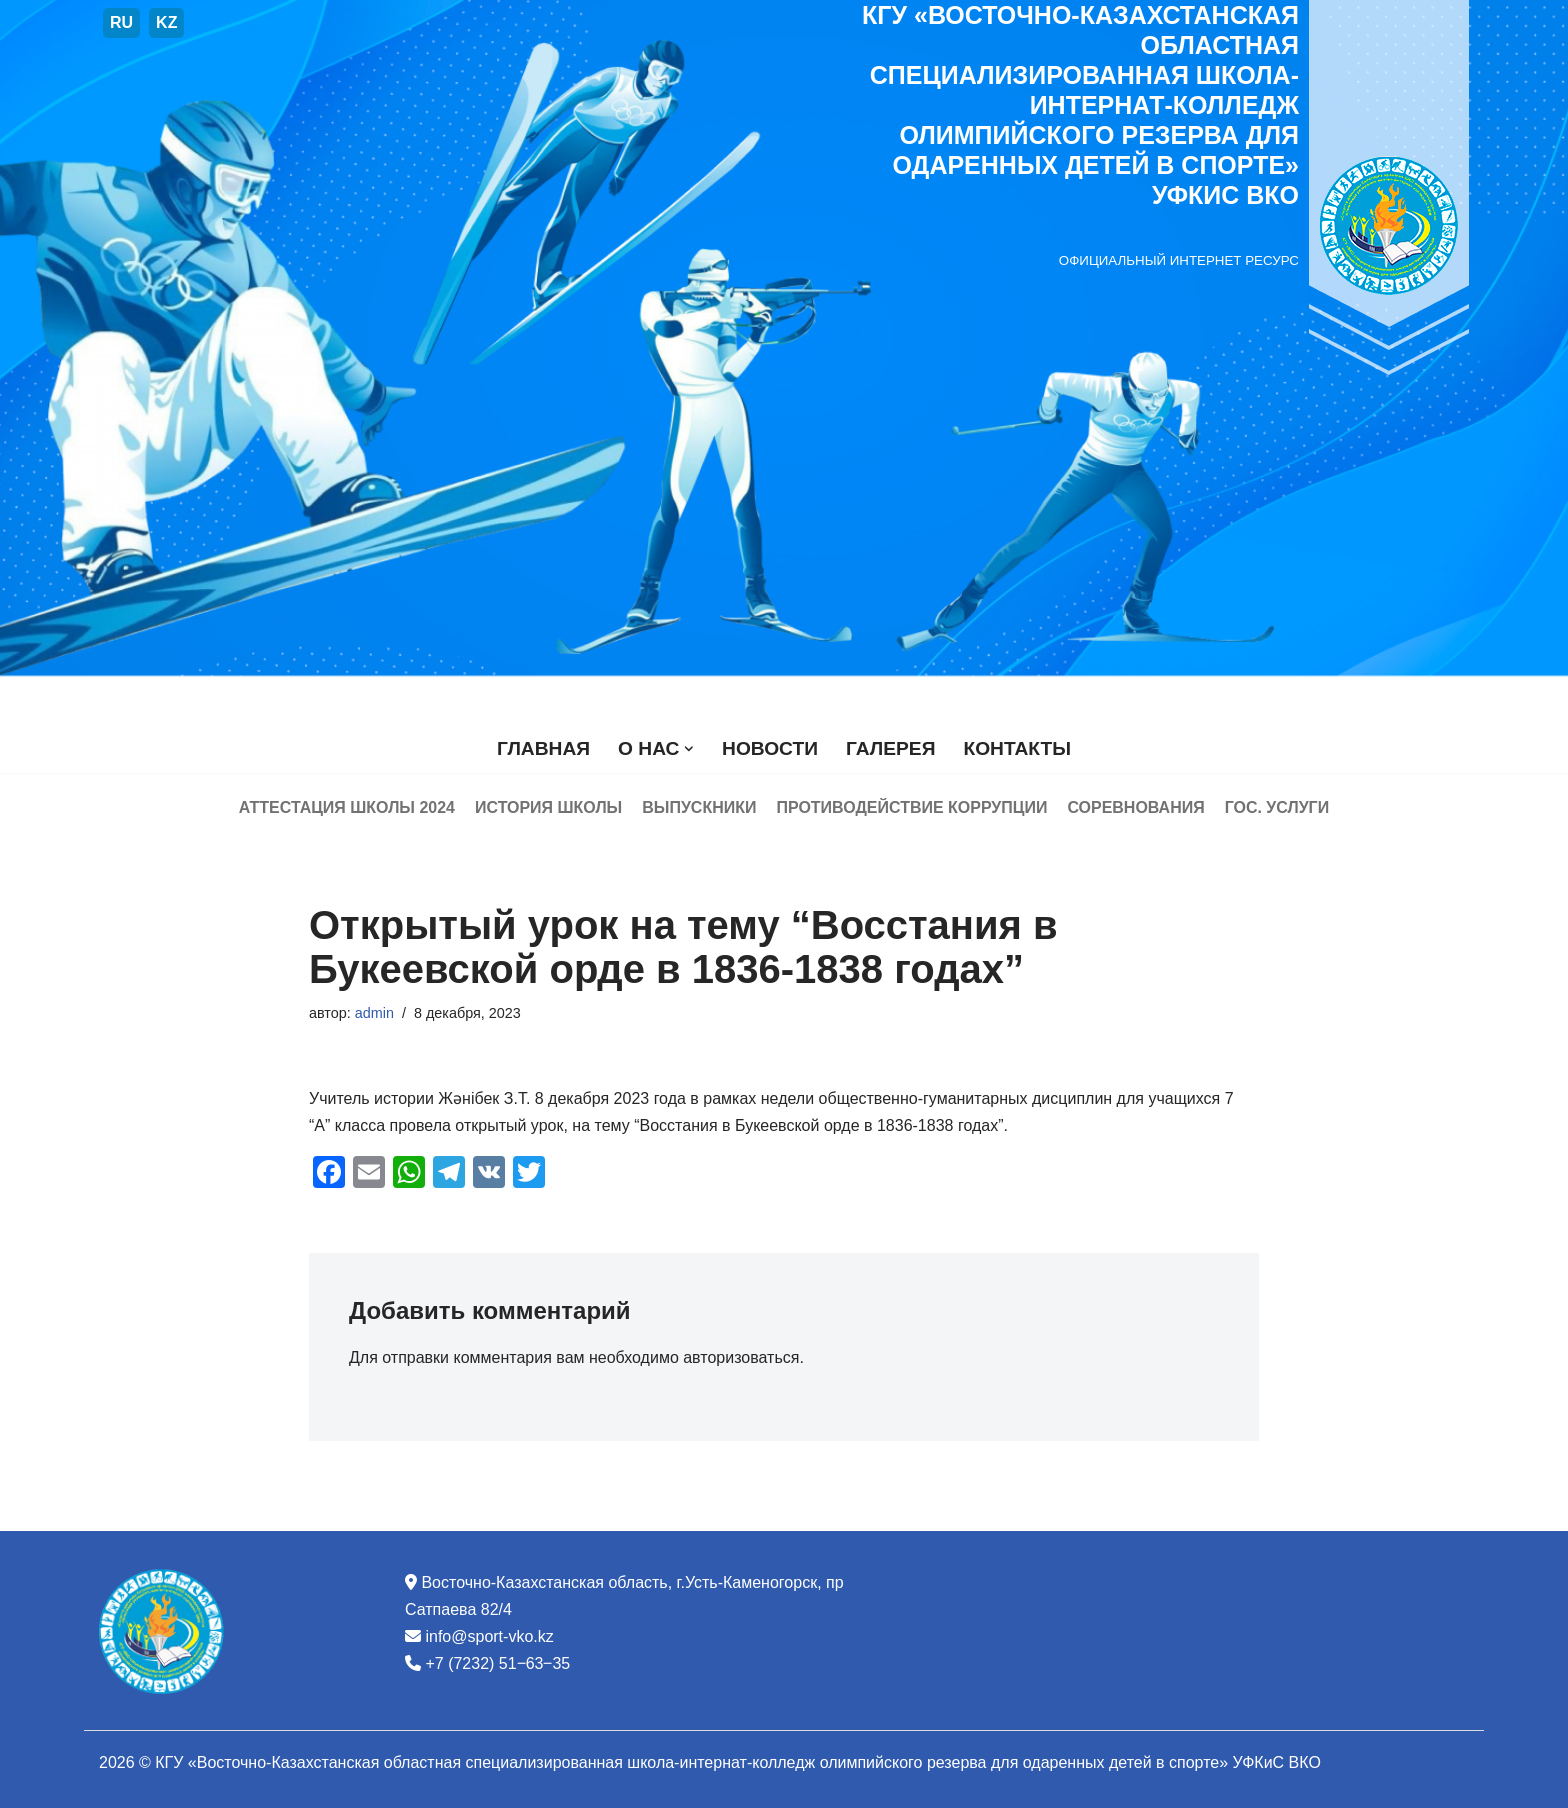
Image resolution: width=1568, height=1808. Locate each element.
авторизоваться (741, 1357)
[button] (689, 749)
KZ (166, 22)
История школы (548, 807)
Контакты (1017, 748)
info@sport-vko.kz (489, 1636)
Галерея (890, 748)
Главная (543, 748)
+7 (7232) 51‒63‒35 (497, 1663)
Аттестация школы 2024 (346, 807)
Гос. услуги (1277, 807)
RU (121, 22)
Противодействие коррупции (911, 807)
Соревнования (1136, 807)
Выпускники (699, 807)
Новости (770, 748)
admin (374, 1013)
